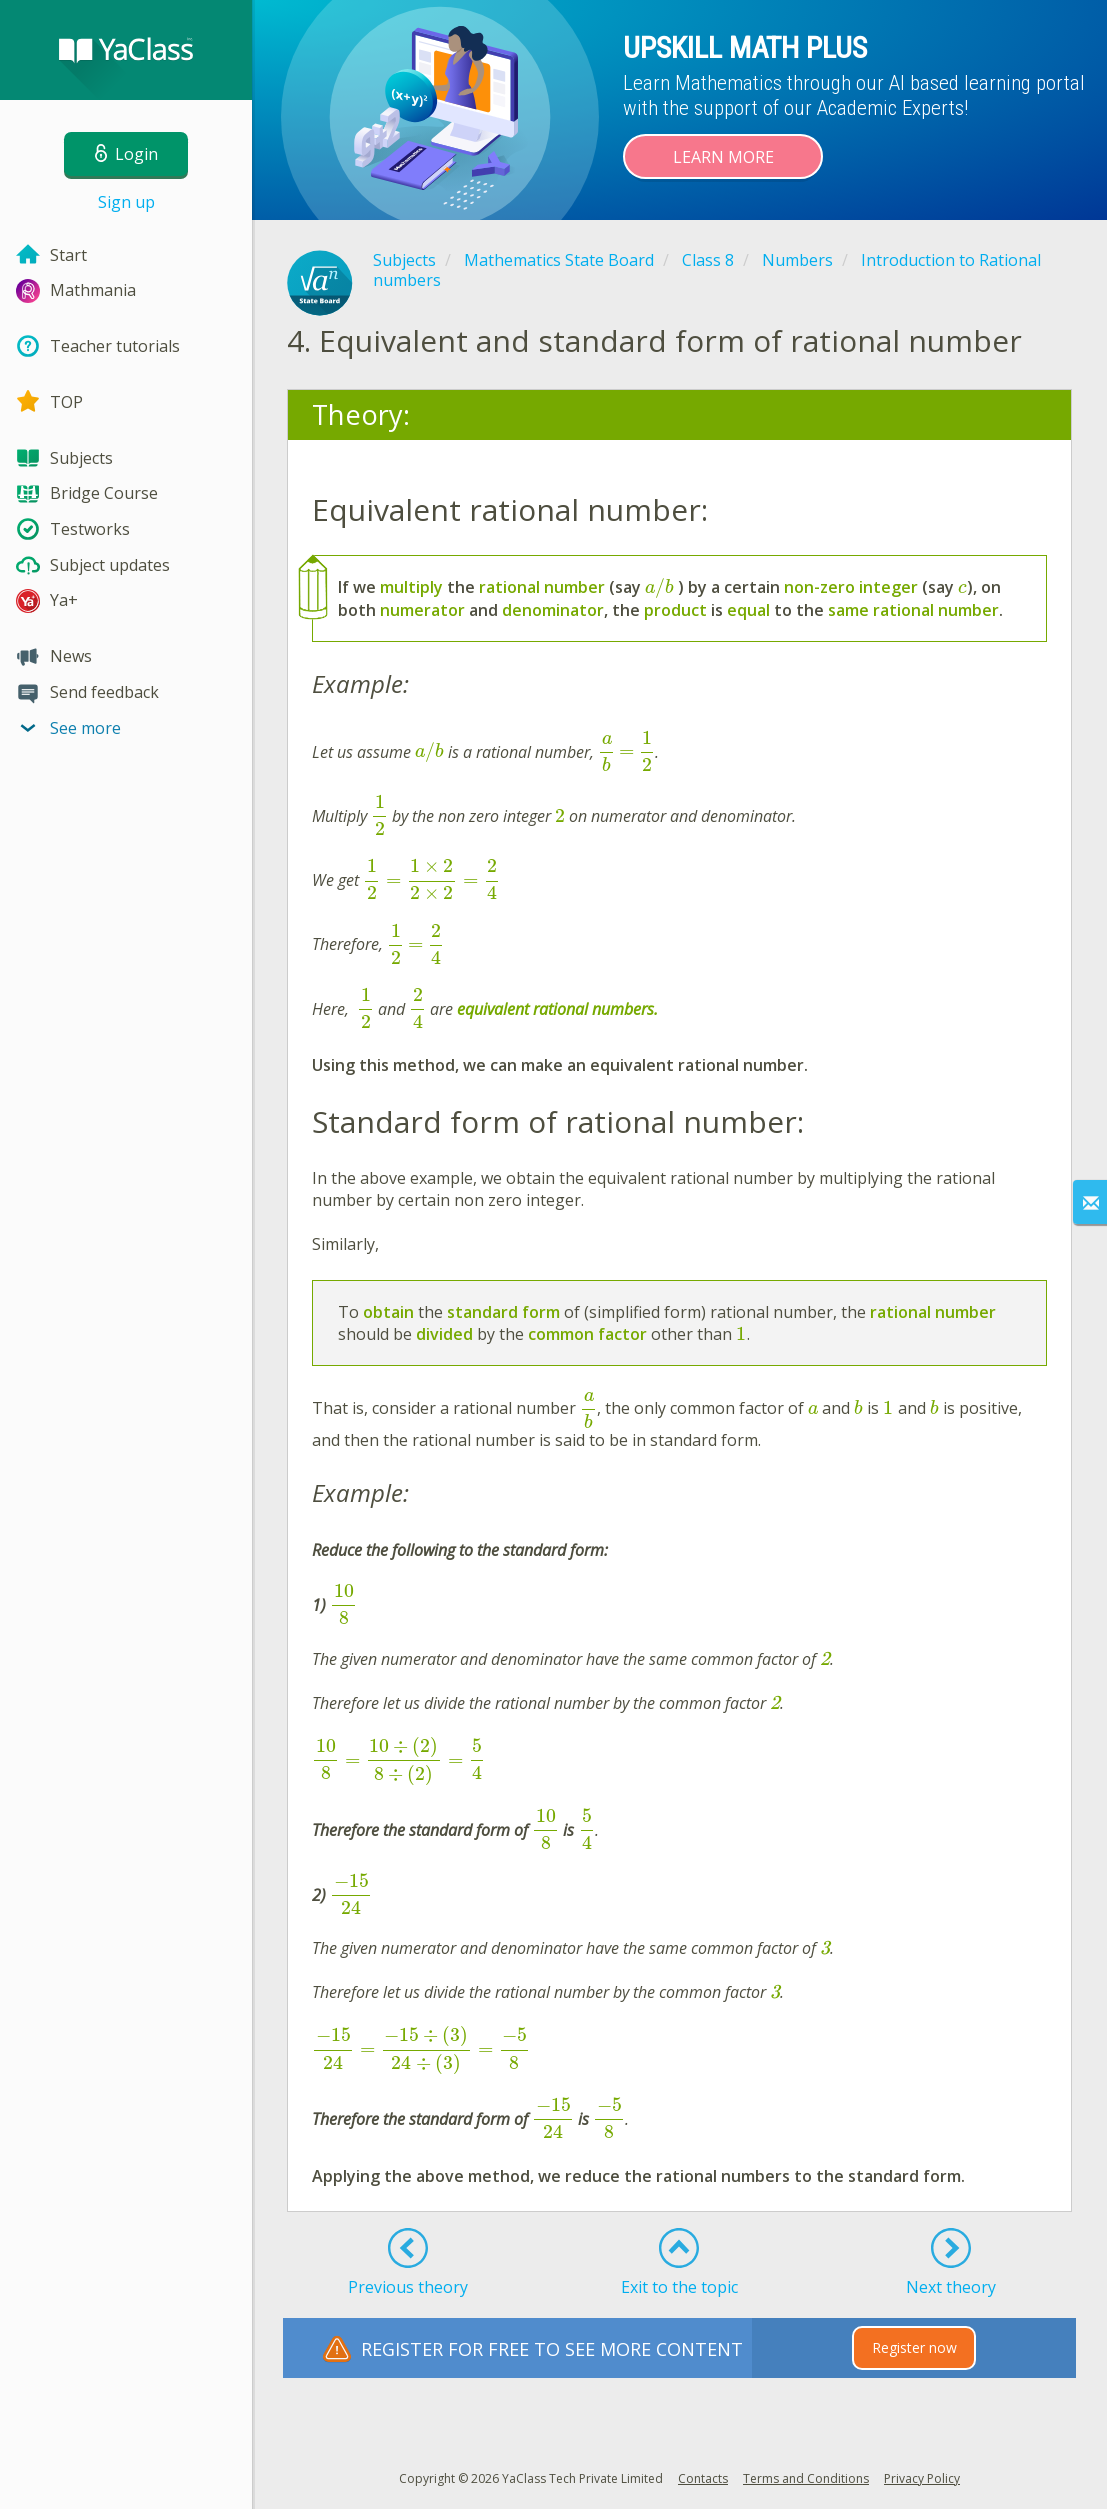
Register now (914, 2347)
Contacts (703, 2478)
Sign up (126, 202)
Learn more (723, 157)
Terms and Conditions (806, 2478)
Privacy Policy (922, 2478)
